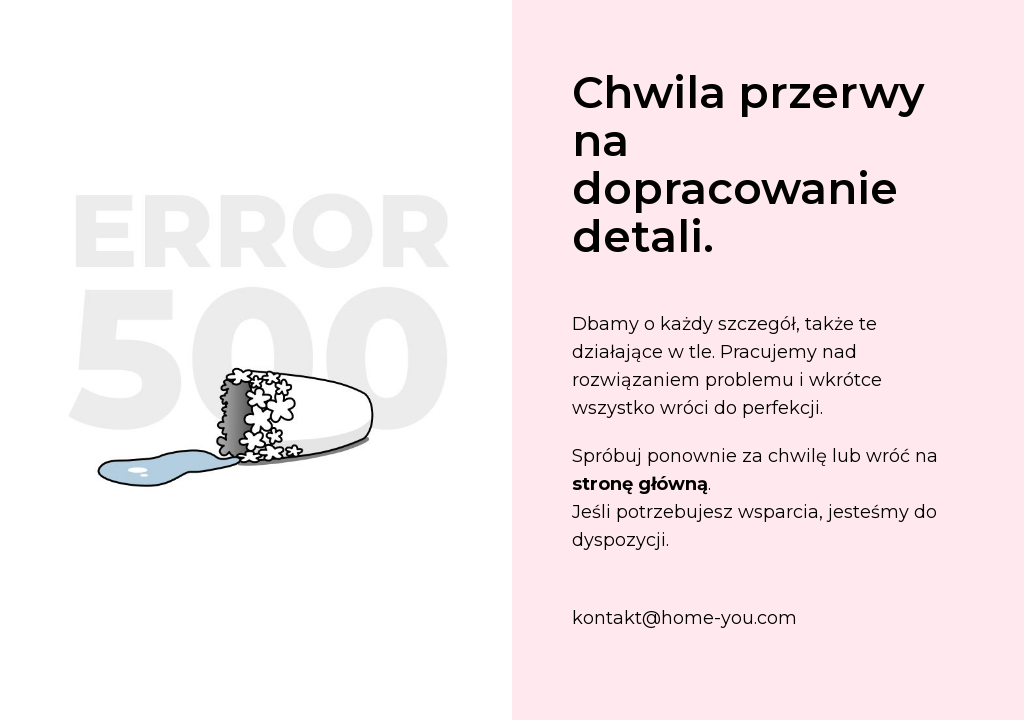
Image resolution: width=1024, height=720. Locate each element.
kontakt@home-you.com (684, 618)
